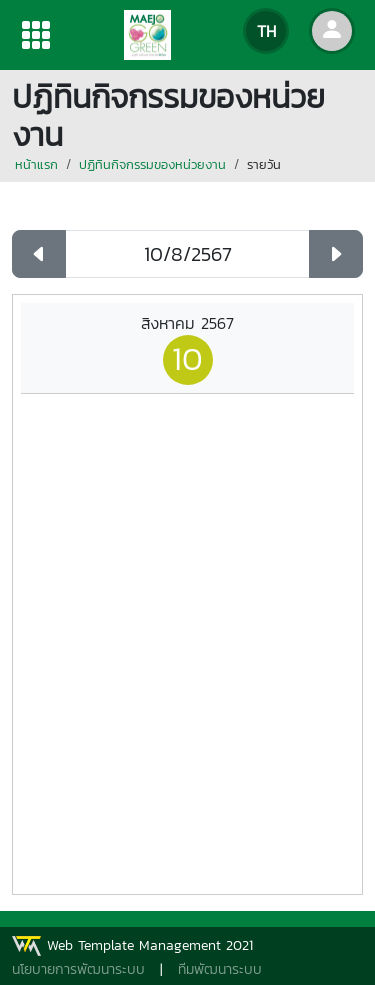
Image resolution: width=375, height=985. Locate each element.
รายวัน (264, 164)
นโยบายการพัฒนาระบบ (78, 969)
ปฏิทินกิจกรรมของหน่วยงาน (152, 164)
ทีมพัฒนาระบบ (220, 969)
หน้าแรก (36, 164)
